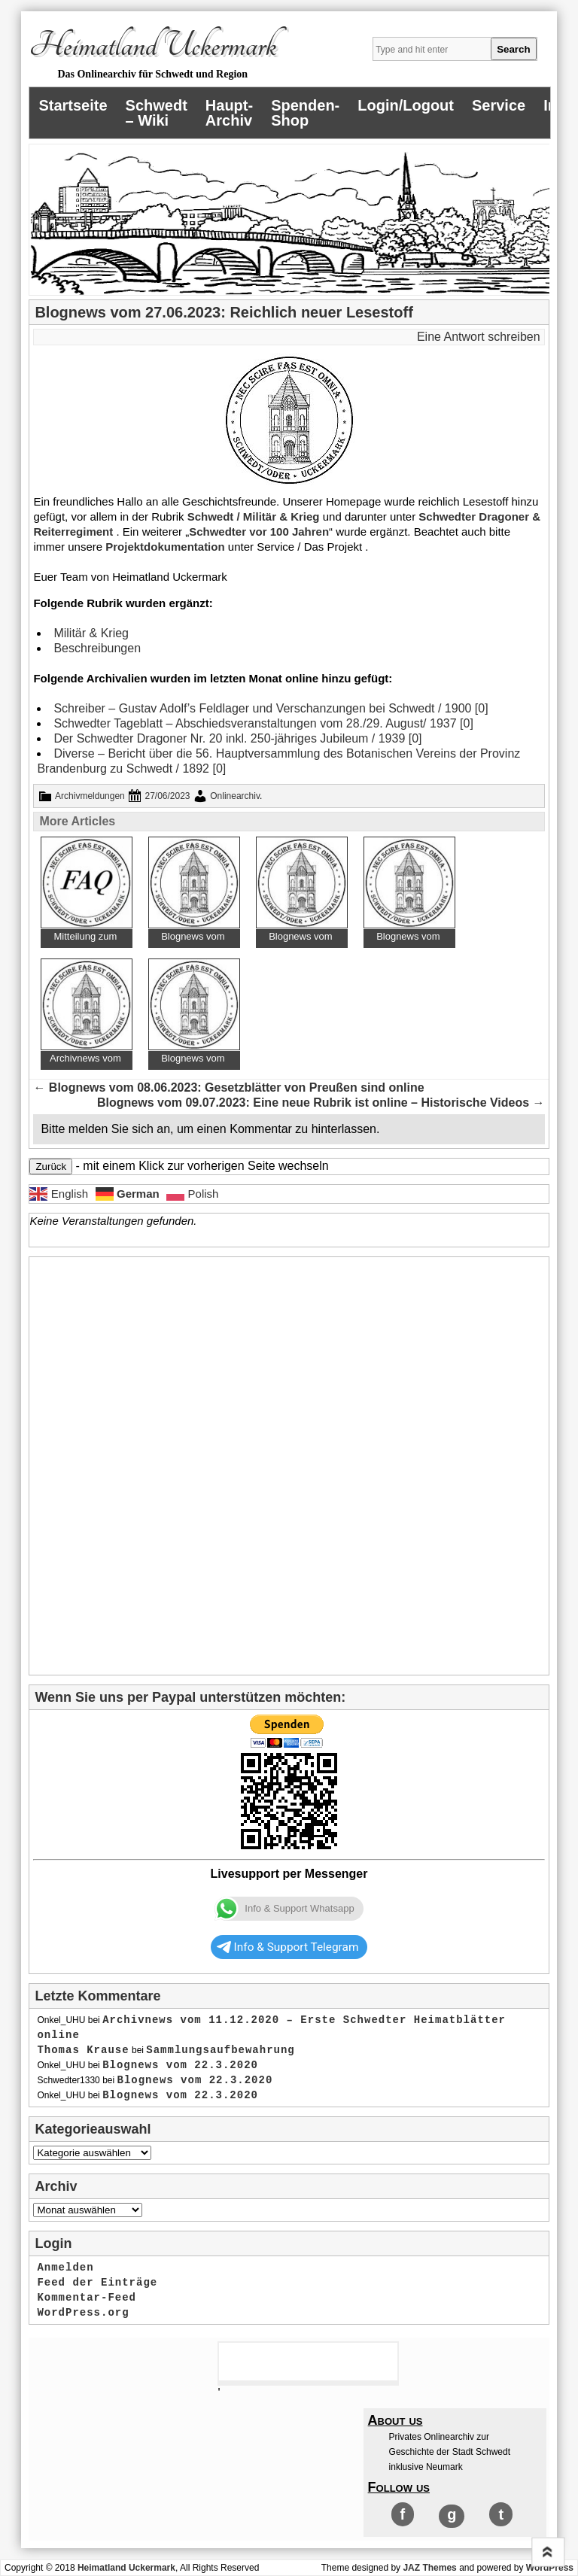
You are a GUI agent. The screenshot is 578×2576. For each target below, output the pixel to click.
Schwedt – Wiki (156, 113)
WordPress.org (83, 2313)
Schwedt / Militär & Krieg (253, 516)
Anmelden (65, 2268)
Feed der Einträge (97, 2283)
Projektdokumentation (164, 546)
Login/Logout (405, 105)
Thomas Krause (83, 2050)
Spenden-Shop (305, 113)
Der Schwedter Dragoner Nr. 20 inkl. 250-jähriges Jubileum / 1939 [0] (237, 738)
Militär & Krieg (91, 633)
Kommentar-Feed (86, 2298)
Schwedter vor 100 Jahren (259, 531)
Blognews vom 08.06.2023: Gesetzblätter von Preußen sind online (228, 1087)
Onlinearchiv (235, 796)
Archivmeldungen (90, 796)
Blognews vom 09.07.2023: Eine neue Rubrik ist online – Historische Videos (321, 1102)
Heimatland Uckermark (152, 45)
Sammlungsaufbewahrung (220, 2050)
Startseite (72, 105)
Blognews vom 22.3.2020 (180, 2065)
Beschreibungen (97, 648)
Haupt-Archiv (229, 113)
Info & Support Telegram (288, 1947)
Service (498, 105)
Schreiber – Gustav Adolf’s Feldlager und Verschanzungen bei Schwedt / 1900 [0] (270, 708)
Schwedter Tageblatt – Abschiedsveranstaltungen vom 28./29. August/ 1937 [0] (263, 723)
